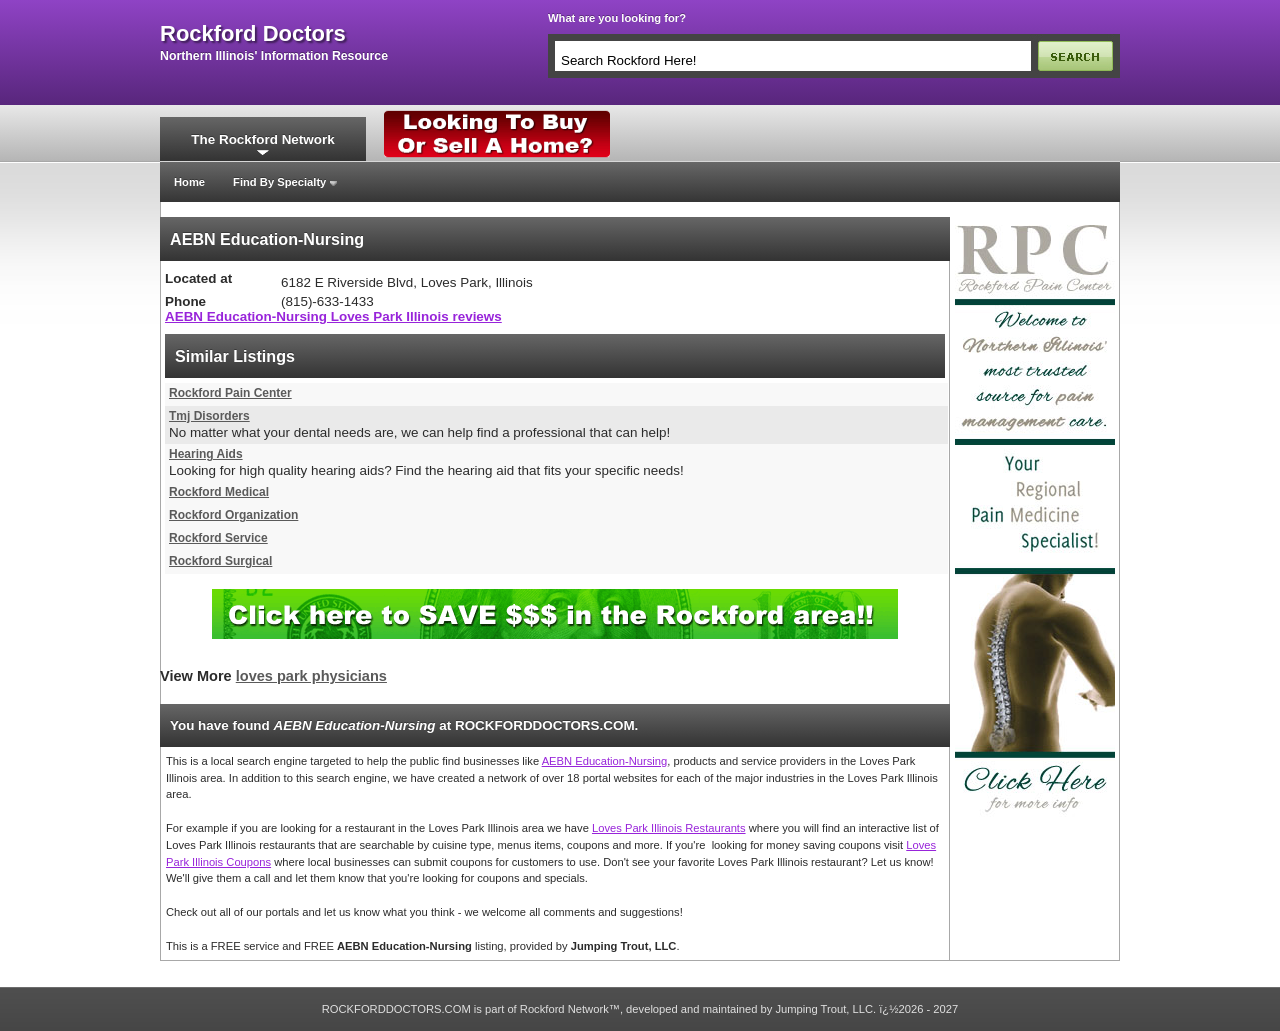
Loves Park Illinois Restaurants (669, 828)
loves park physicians (311, 676)
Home (189, 182)
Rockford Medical (219, 492)
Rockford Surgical (220, 561)
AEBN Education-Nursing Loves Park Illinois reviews (333, 316)
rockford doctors (253, 34)
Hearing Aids (206, 454)
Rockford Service (218, 538)
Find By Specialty (279, 182)
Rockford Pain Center (230, 393)
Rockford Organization (233, 515)
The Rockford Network (262, 139)
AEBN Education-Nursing (605, 761)
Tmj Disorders (209, 416)
